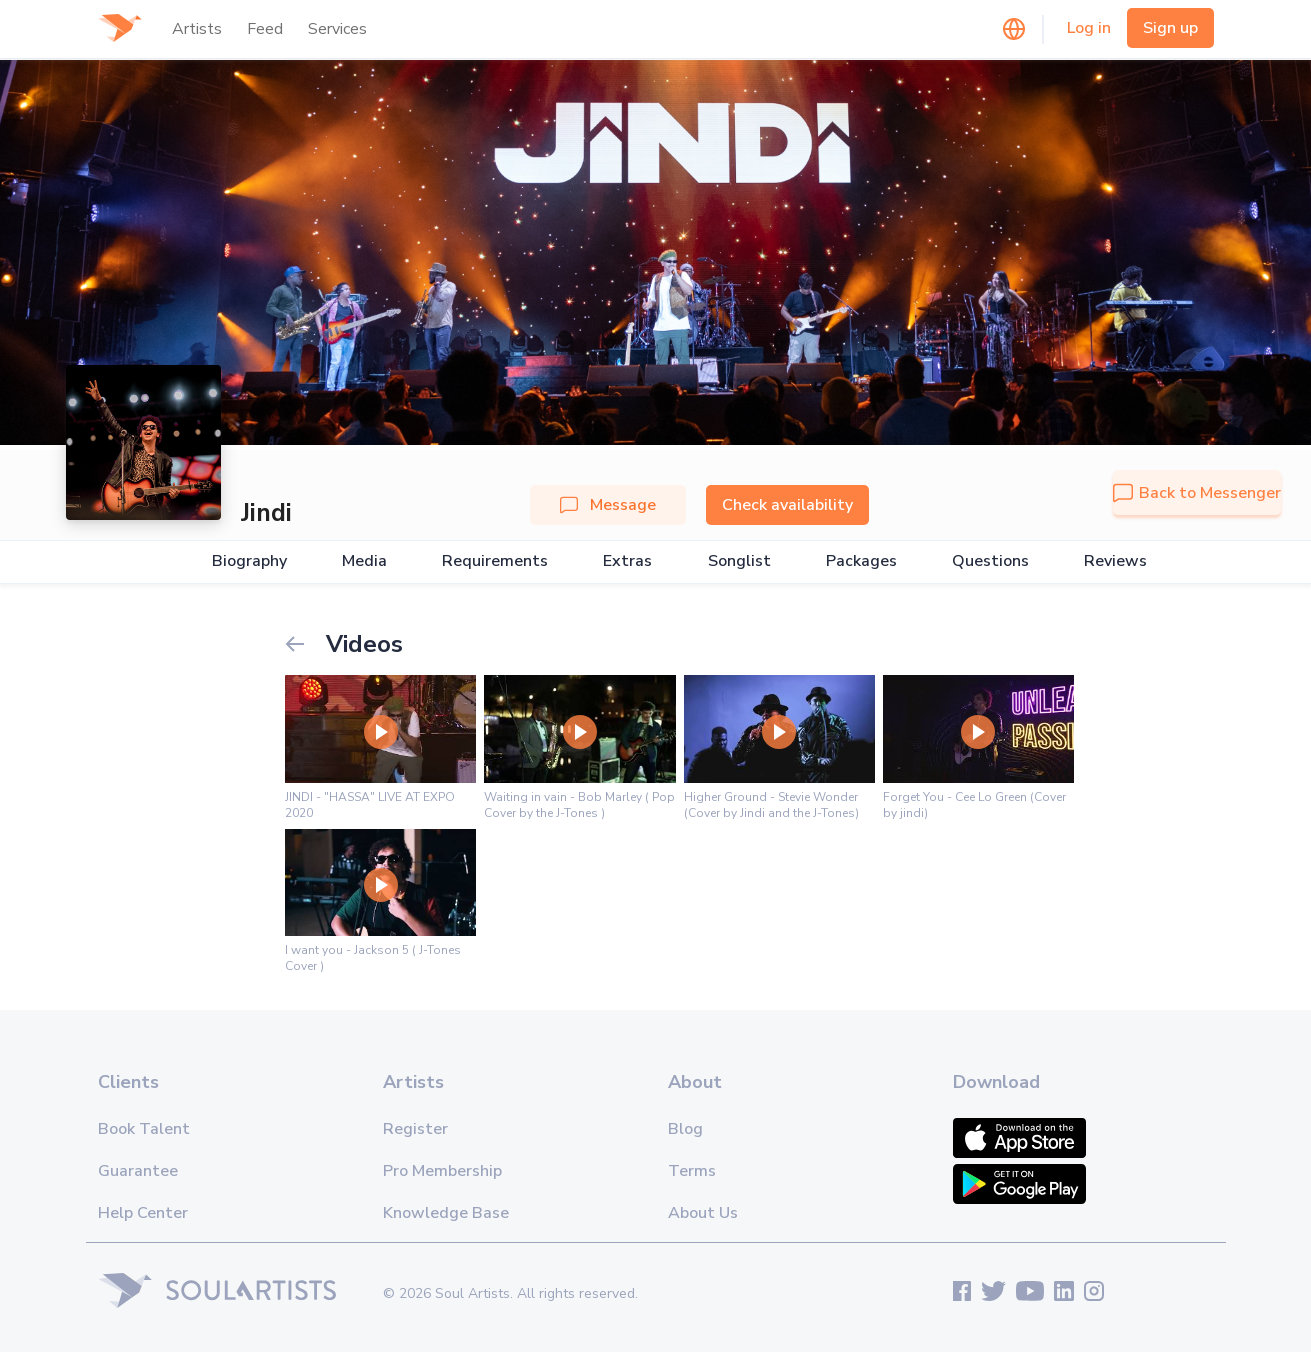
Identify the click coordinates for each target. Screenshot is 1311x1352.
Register (415, 1129)
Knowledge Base (446, 1213)
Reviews (1115, 561)
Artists (197, 29)
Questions (990, 561)
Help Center (143, 1213)
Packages (861, 561)
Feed (265, 29)
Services (337, 29)
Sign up (1170, 28)
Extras (627, 561)
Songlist (739, 561)
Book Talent (144, 1129)
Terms (692, 1171)
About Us (703, 1213)
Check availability (787, 505)
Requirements (495, 561)
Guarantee (138, 1171)
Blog (685, 1129)
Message (608, 505)
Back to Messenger (1197, 493)
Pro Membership (442, 1171)
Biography (249, 561)
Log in (1089, 28)
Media (364, 561)
